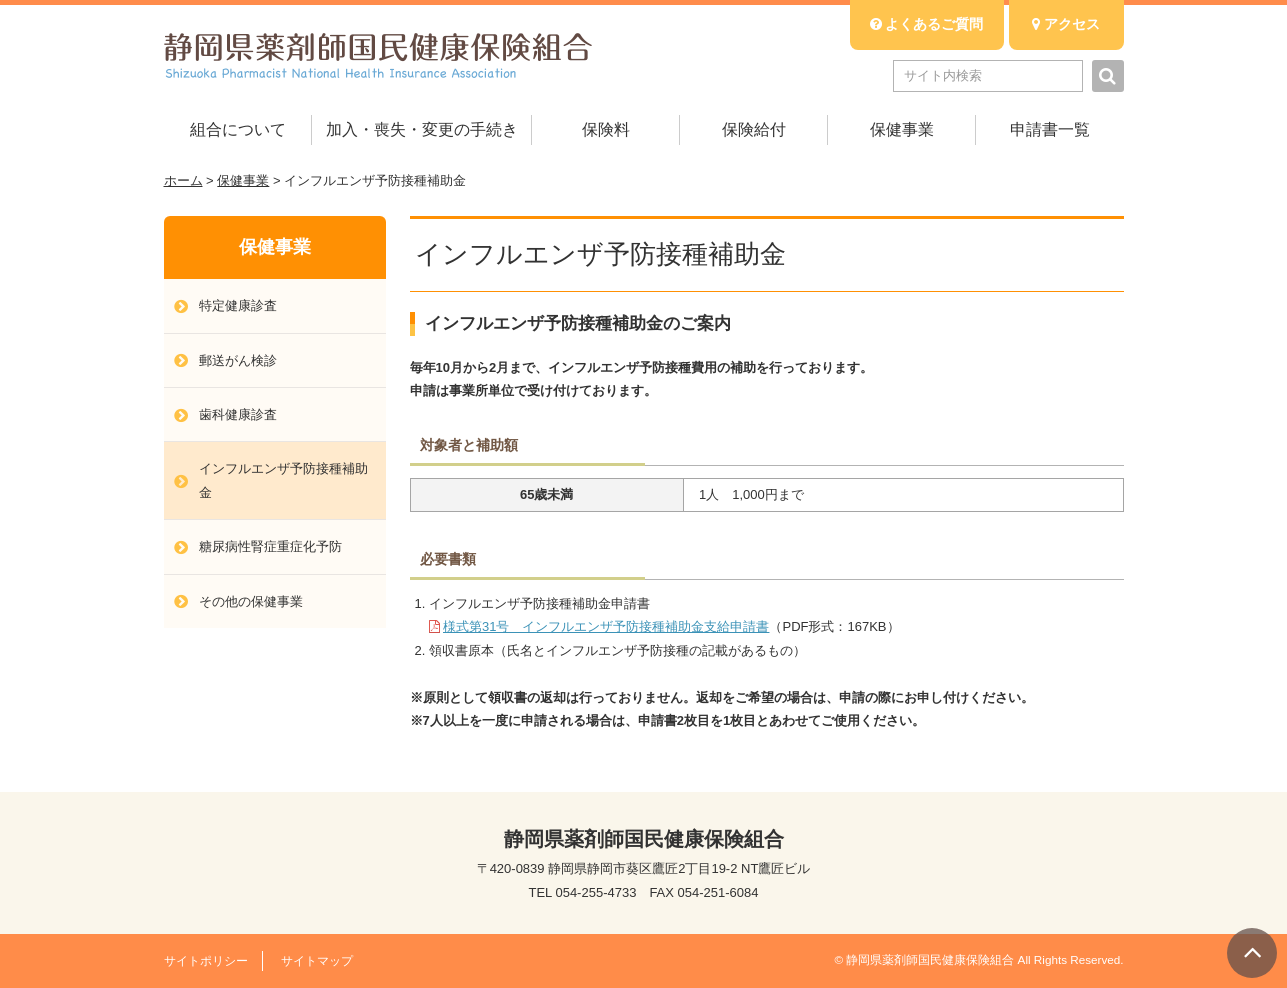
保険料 (606, 129)
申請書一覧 (1050, 129)
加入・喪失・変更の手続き (422, 129)
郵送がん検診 (238, 360)
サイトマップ (317, 960)
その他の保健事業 (251, 601)
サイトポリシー (206, 960)
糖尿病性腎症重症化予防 (270, 546)
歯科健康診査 (238, 414)
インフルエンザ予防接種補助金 (283, 480)
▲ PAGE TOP (1252, 953)
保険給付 (754, 129)
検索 (1108, 76)
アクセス (1066, 24)
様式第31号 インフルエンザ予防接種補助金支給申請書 (606, 626)
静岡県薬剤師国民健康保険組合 (378, 55)
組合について (238, 129)
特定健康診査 (238, 305)
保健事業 (902, 129)
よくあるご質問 (927, 24)
